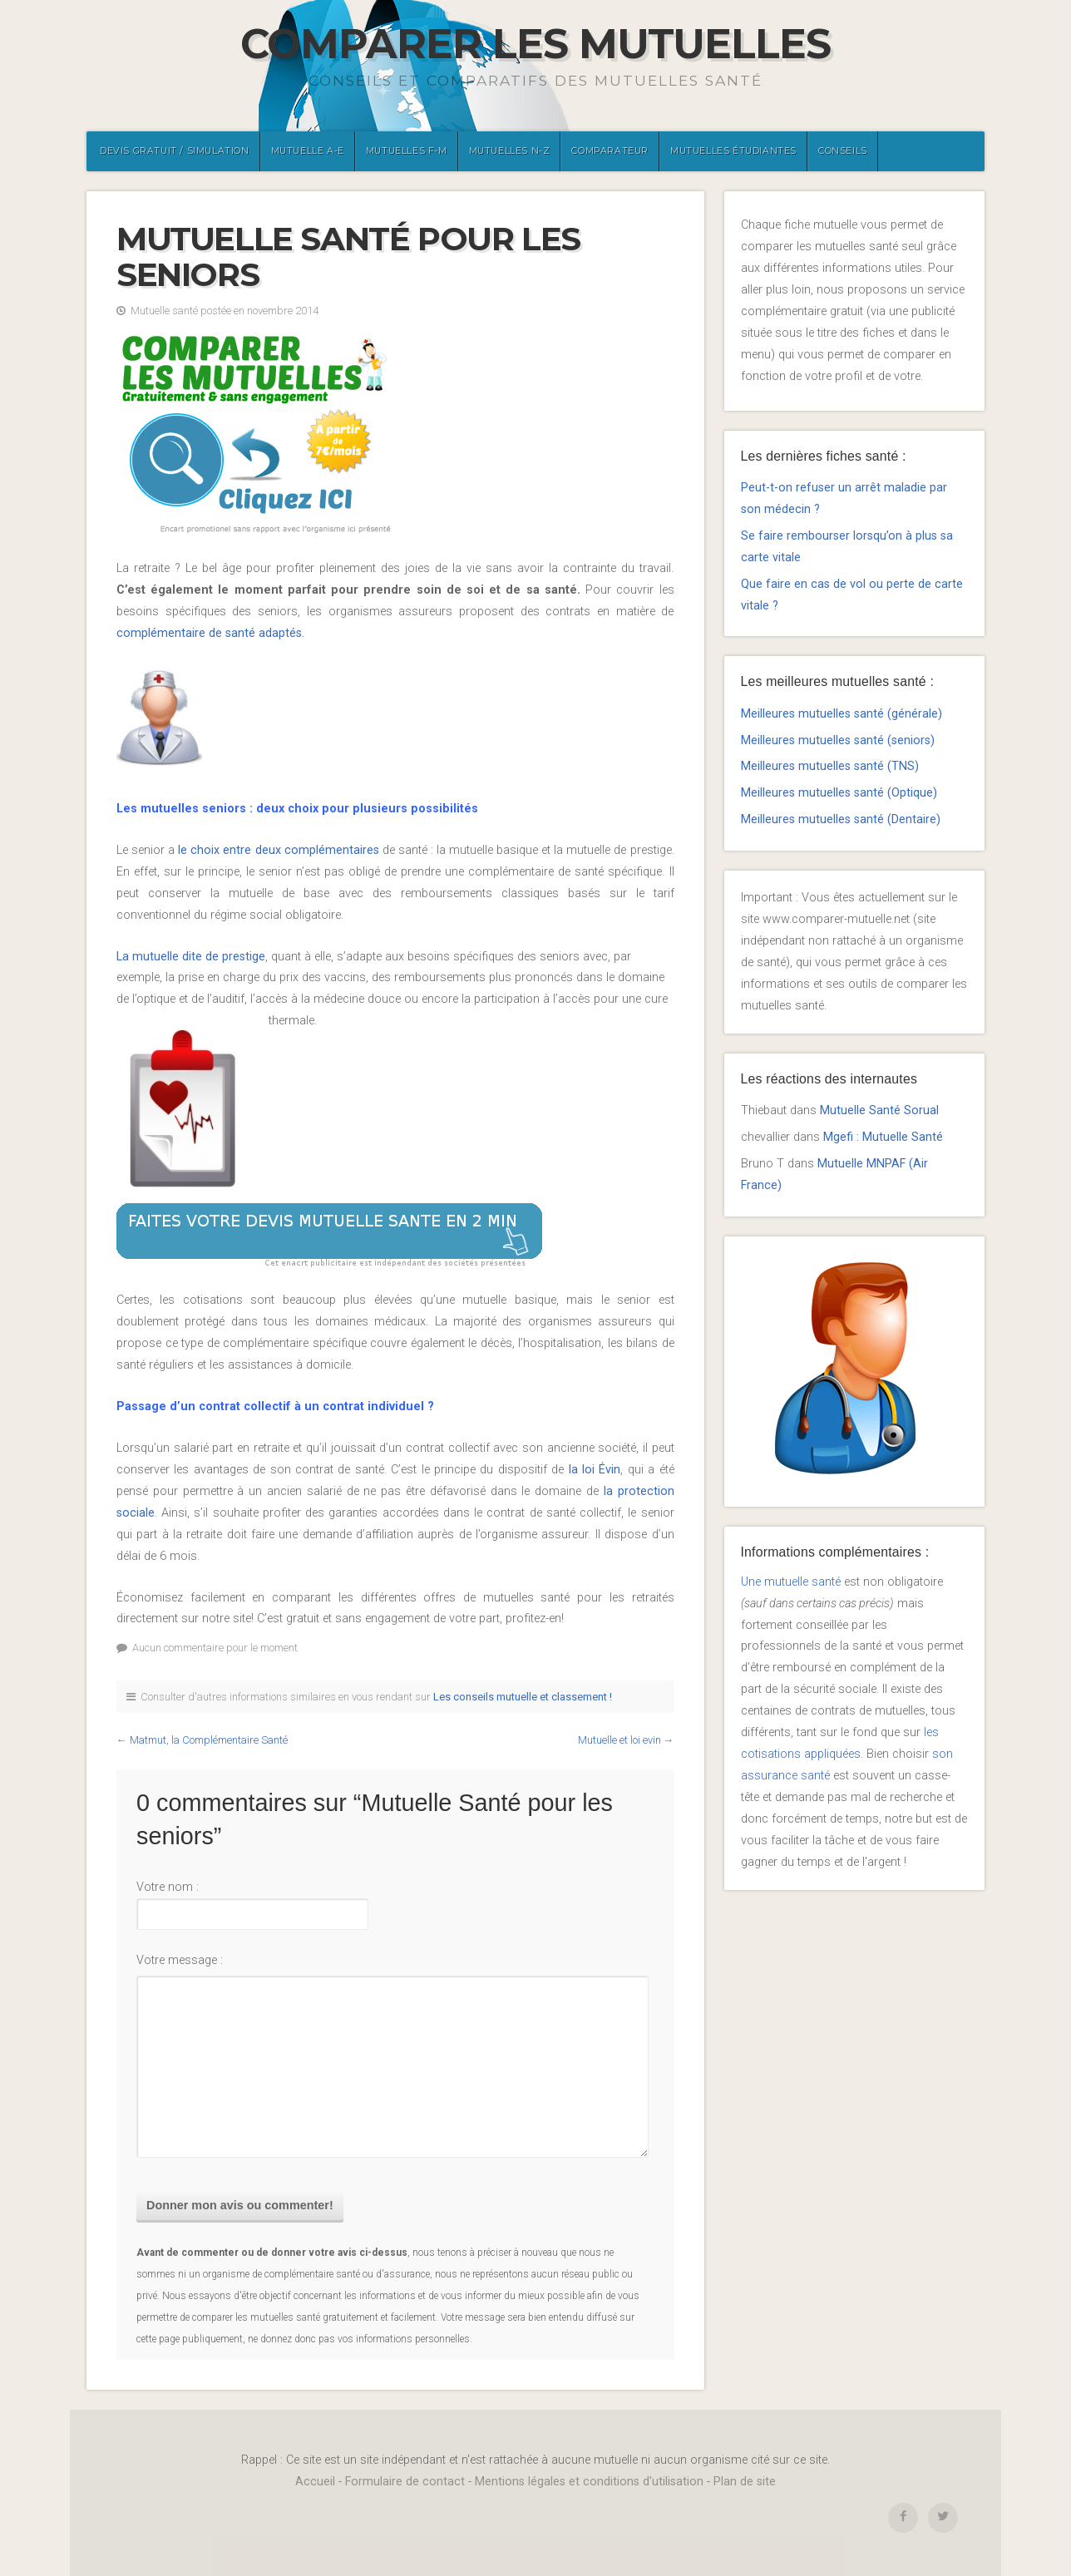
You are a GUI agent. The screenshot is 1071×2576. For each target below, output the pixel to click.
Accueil (315, 2482)
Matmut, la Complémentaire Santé (209, 1740)
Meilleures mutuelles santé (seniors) (838, 740)
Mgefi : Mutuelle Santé (883, 1137)
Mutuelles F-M (406, 151)
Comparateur (610, 151)
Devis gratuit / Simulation (174, 151)
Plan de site (744, 2482)
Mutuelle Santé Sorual (879, 1110)
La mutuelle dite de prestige (190, 957)
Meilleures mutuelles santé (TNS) (830, 766)
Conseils (842, 151)
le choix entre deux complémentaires (276, 850)
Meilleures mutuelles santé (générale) (841, 714)
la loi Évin (595, 1470)
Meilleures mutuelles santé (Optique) (839, 793)
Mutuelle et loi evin (619, 1740)
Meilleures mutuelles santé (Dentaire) (840, 819)
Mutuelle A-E (307, 151)
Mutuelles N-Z (509, 151)
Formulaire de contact (405, 2482)
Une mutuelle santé (791, 1582)
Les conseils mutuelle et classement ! (522, 1696)
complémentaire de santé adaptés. (210, 633)
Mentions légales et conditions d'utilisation (589, 2482)
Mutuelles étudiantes (733, 151)
